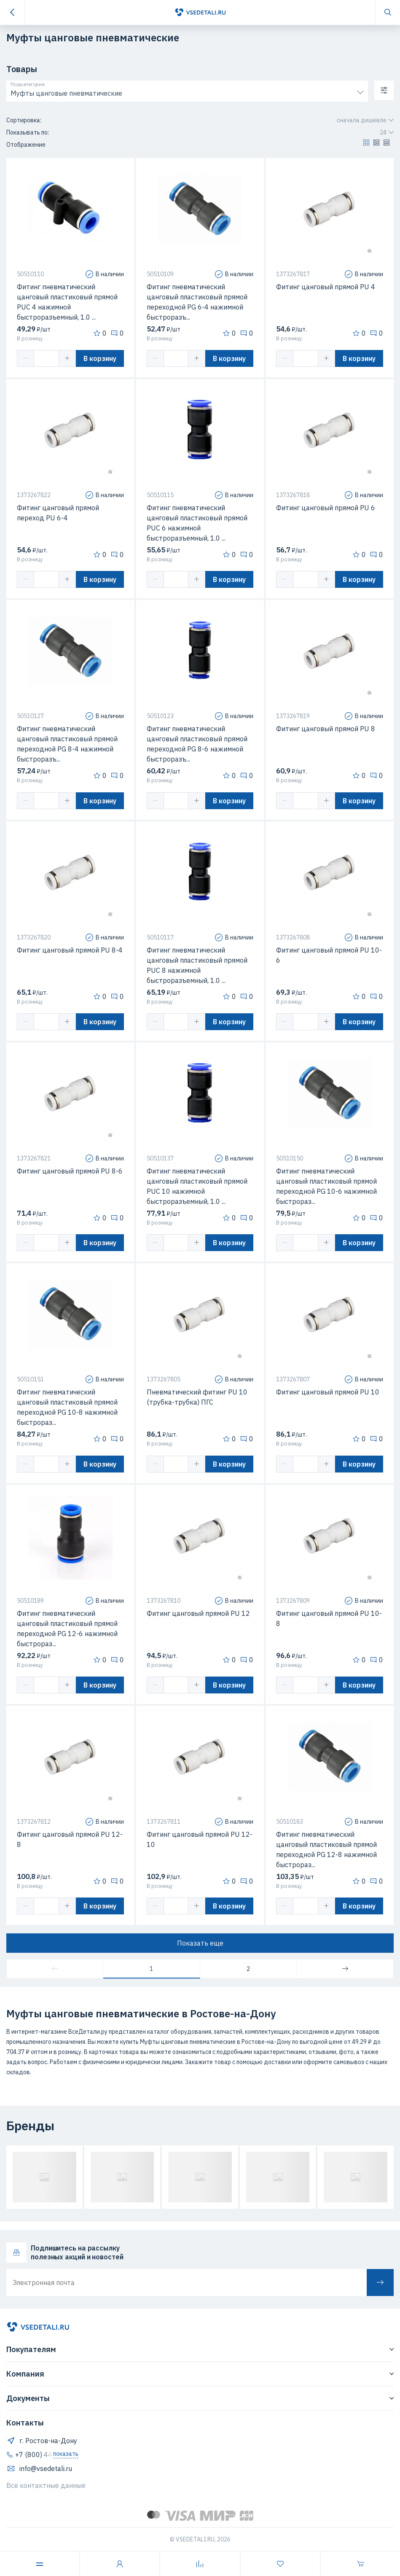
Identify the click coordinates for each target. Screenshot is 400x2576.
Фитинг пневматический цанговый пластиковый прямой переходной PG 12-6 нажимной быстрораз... (67, 1628)
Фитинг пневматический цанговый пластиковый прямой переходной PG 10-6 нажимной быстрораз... (326, 1186)
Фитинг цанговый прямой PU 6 (325, 507)
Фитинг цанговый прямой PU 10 (327, 1392)
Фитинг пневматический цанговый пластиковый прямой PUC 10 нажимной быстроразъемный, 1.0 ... (197, 1186)
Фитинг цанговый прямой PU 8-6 (70, 1171)
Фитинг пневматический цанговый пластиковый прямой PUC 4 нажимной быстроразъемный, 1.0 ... (67, 302)
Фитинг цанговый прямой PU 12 (198, 1613)
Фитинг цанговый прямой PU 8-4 (70, 950)
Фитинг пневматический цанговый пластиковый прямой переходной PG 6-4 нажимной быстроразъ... (197, 302)
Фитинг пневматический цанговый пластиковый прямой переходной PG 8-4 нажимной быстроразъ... (67, 743)
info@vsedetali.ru (39, 2468)
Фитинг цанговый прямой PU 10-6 (329, 955)
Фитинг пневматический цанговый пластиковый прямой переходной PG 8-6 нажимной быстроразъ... (197, 743)
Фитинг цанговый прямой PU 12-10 (199, 1839)
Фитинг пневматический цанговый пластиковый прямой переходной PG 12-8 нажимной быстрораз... (326, 1849)
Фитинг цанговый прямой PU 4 (325, 287)
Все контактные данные (46, 2485)
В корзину (99, 358)
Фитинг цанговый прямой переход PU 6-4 (58, 512)
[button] (366, 145)
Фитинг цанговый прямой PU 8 (325, 728)
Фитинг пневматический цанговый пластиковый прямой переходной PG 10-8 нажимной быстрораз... (67, 1407)
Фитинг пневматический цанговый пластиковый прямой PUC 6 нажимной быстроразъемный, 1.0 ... (197, 522)
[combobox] (187, 91)
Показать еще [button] (200, 1943)
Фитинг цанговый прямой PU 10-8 (329, 1618)
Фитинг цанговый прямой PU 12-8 (70, 1839)
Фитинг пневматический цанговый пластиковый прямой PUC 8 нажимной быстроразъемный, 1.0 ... (197, 965)
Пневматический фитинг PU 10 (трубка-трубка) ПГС (197, 1397)
